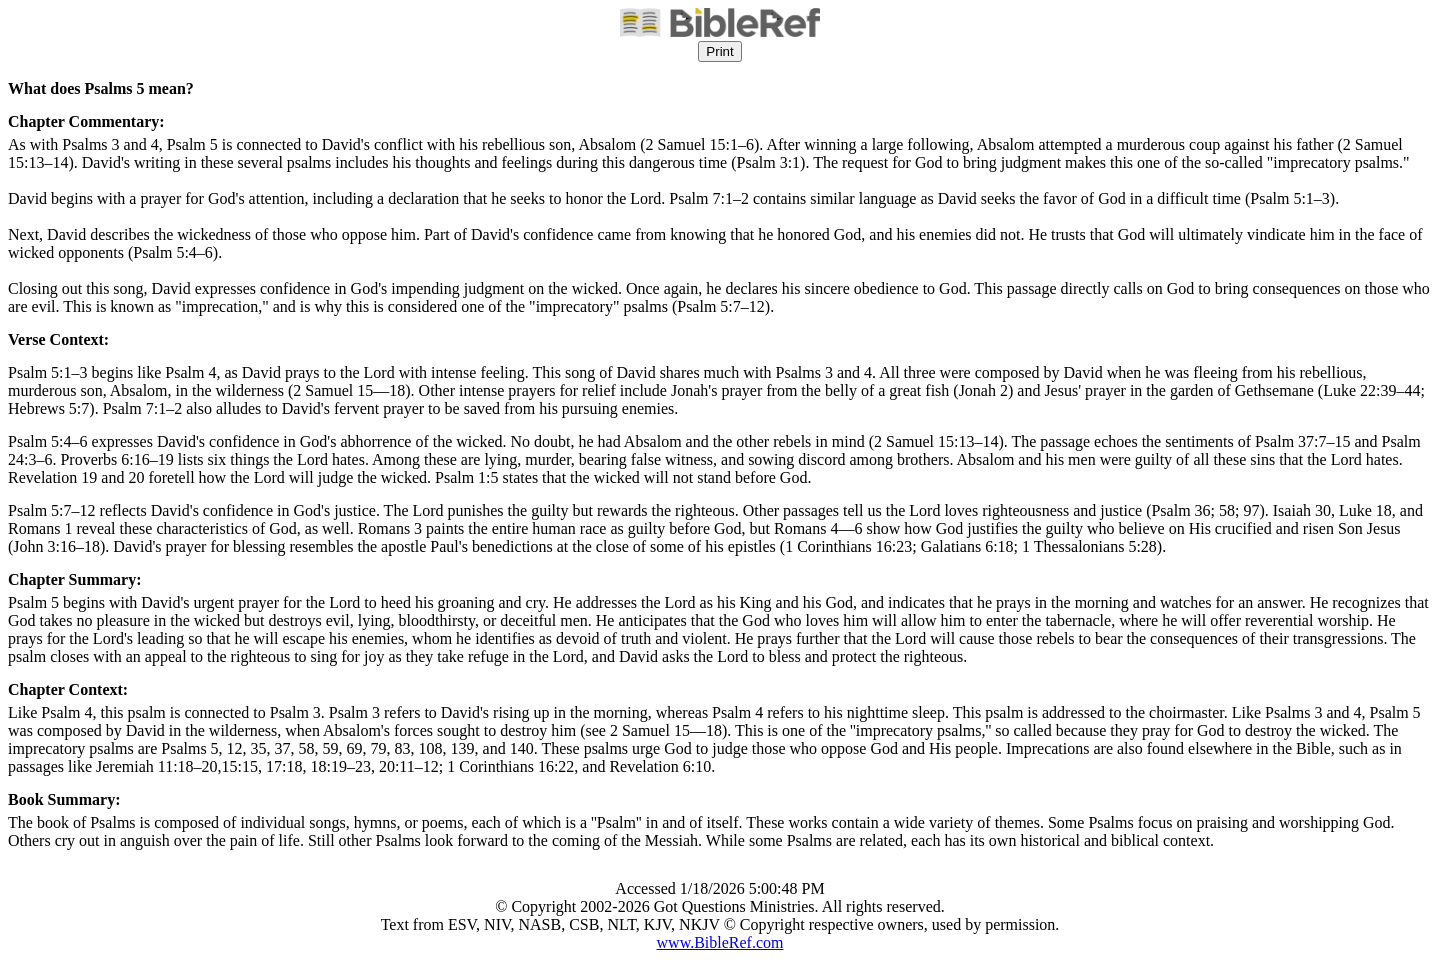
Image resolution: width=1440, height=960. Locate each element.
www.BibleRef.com (720, 942)
